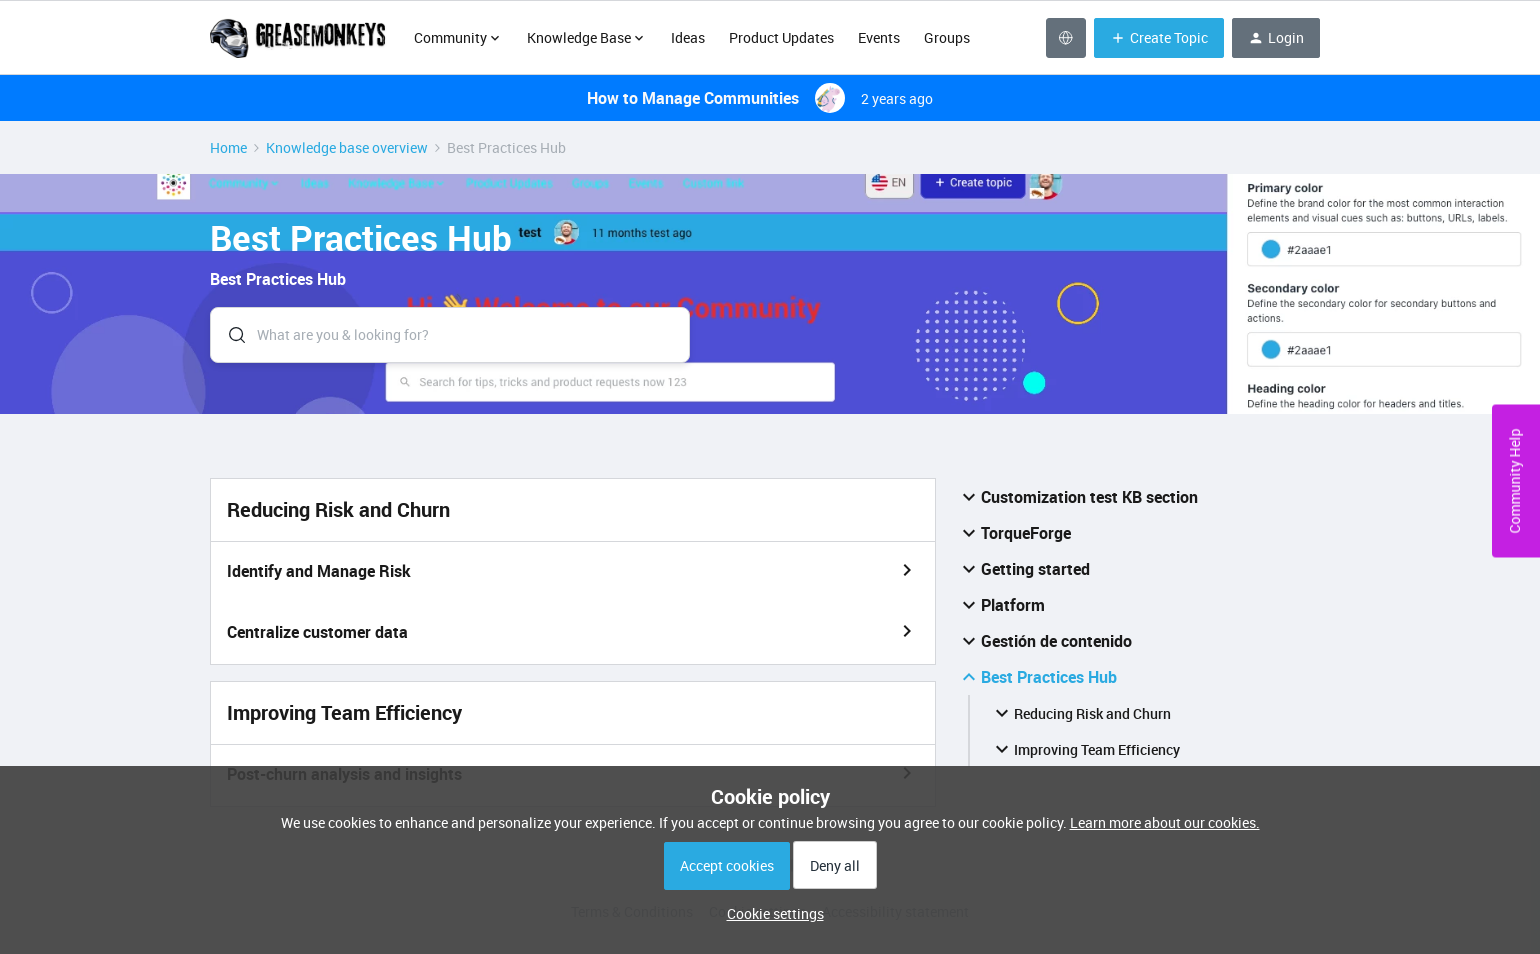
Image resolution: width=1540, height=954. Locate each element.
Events (879, 37)
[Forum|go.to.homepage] (300, 38)
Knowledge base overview (347, 147)
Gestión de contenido (1044, 641)
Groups (947, 37)
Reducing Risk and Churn (1080, 713)
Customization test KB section (1077, 497)
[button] (770, 913)
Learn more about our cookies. (1165, 822)
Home (228, 147)
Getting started (1023, 569)
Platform (1001, 605)
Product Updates (781, 37)
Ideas (688, 37)
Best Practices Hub (1037, 677)
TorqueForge (1014, 533)
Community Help (1514, 481)
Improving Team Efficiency (1085, 749)
